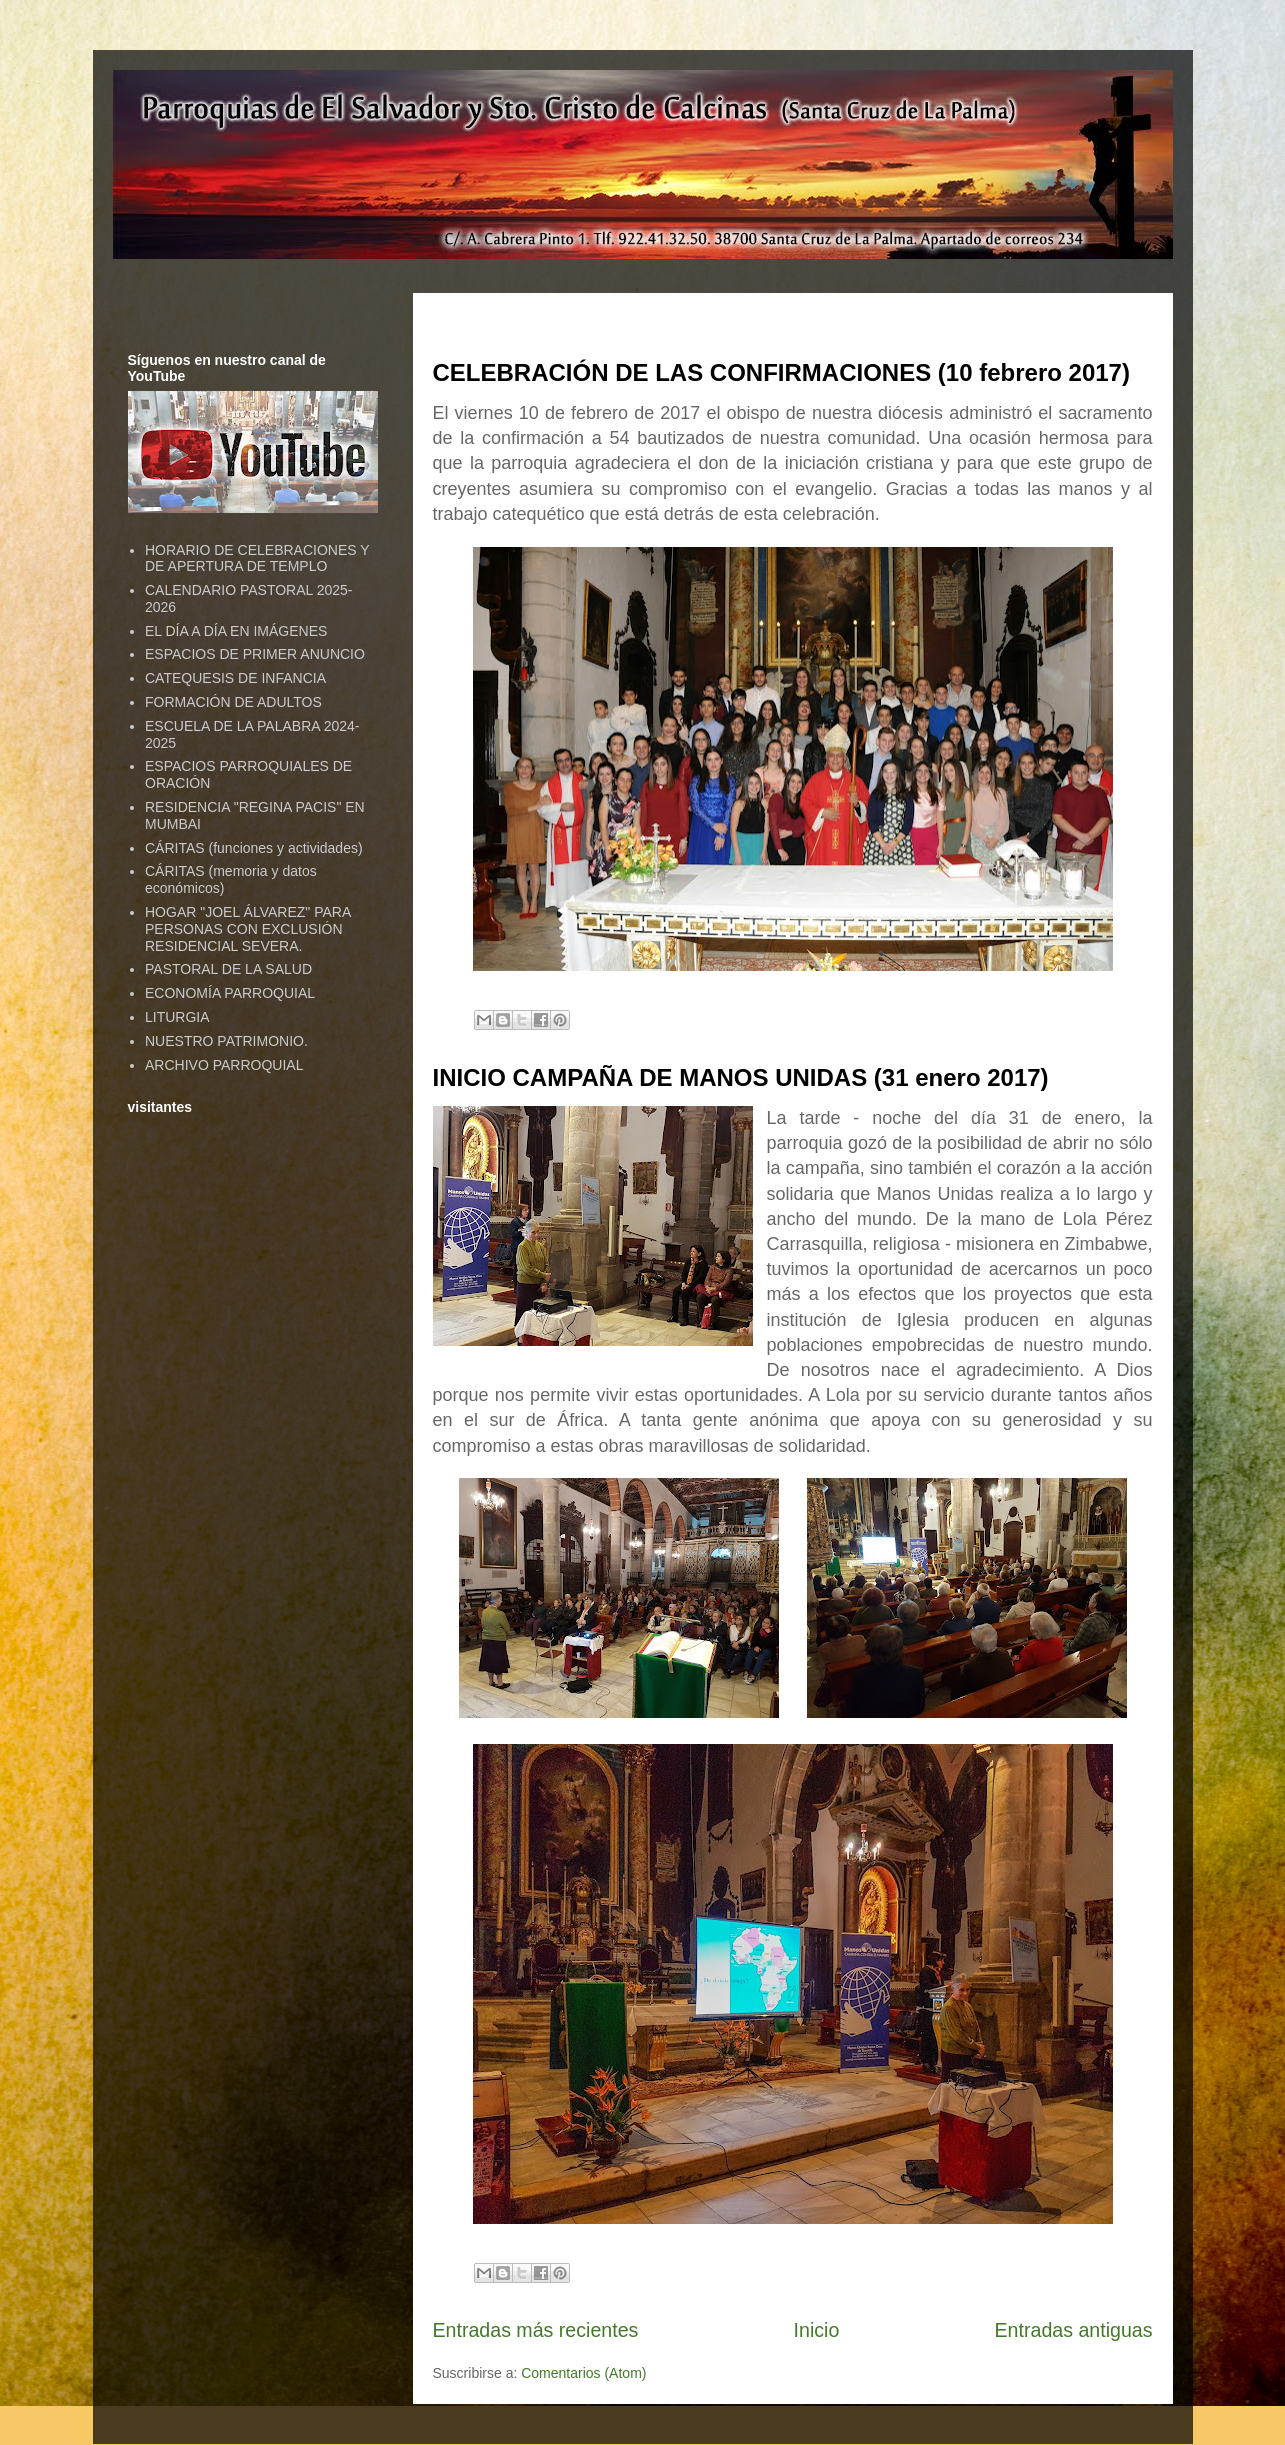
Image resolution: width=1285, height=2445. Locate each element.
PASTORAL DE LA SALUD (228, 969)
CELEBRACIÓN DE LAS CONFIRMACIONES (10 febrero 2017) (781, 372)
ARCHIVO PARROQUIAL (224, 1065)
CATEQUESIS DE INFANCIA (235, 678)
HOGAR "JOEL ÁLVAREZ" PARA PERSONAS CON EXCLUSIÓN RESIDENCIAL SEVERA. (247, 929)
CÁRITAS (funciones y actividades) (254, 848)
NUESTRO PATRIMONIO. (226, 1041)
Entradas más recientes (536, 2330)
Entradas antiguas (1074, 2330)
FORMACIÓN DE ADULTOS (233, 702)
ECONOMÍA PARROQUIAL (230, 993)
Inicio (817, 2330)
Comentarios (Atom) (583, 2373)
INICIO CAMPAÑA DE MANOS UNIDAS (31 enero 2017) (741, 1077)
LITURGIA (177, 1017)
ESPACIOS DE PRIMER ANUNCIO (255, 654)
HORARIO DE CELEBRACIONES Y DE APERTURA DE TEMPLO (257, 558)
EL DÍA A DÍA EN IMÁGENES (236, 631)
